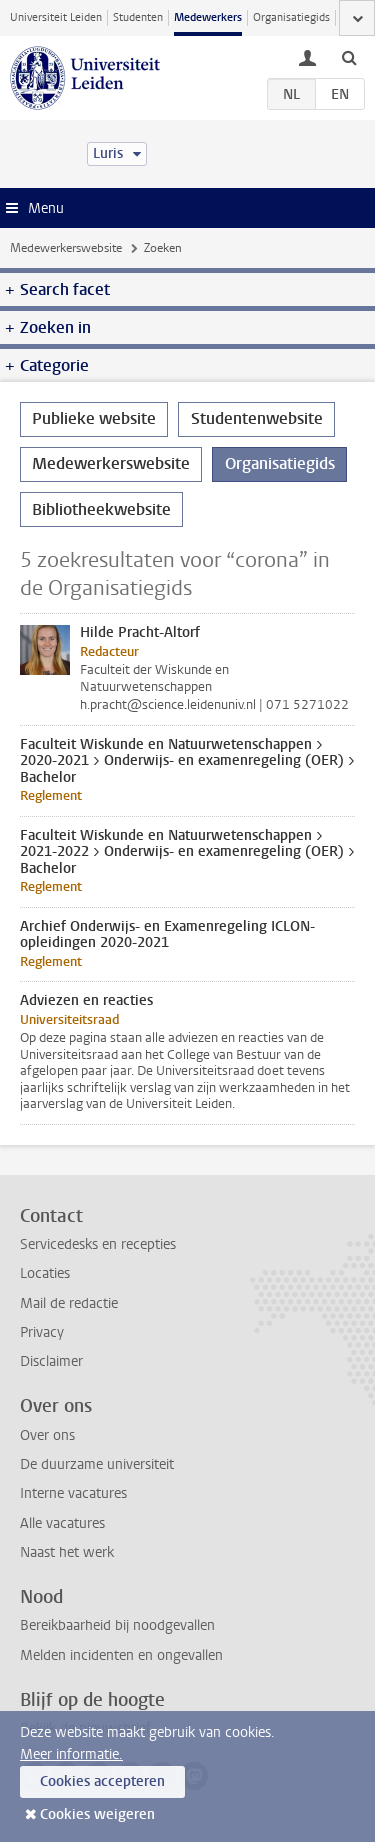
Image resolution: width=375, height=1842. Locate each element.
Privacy (42, 1332)
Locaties (45, 1273)
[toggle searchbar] (349, 57)
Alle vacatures (62, 1523)
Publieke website (94, 418)
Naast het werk (67, 1552)
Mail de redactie (69, 1303)
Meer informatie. (71, 1754)
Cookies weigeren (97, 1814)
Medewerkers (208, 17)
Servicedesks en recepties (98, 1244)
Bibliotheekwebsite (101, 509)
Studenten (138, 17)
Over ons (47, 1435)
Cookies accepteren (102, 1781)
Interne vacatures (73, 1493)
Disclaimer (51, 1361)
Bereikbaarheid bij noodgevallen (117, 1625)
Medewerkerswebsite (66, 248)
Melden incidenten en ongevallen (121, 1655)
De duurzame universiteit (97, 1464)
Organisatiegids (291, 17)
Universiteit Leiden (56, 17)
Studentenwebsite (257, 418)
